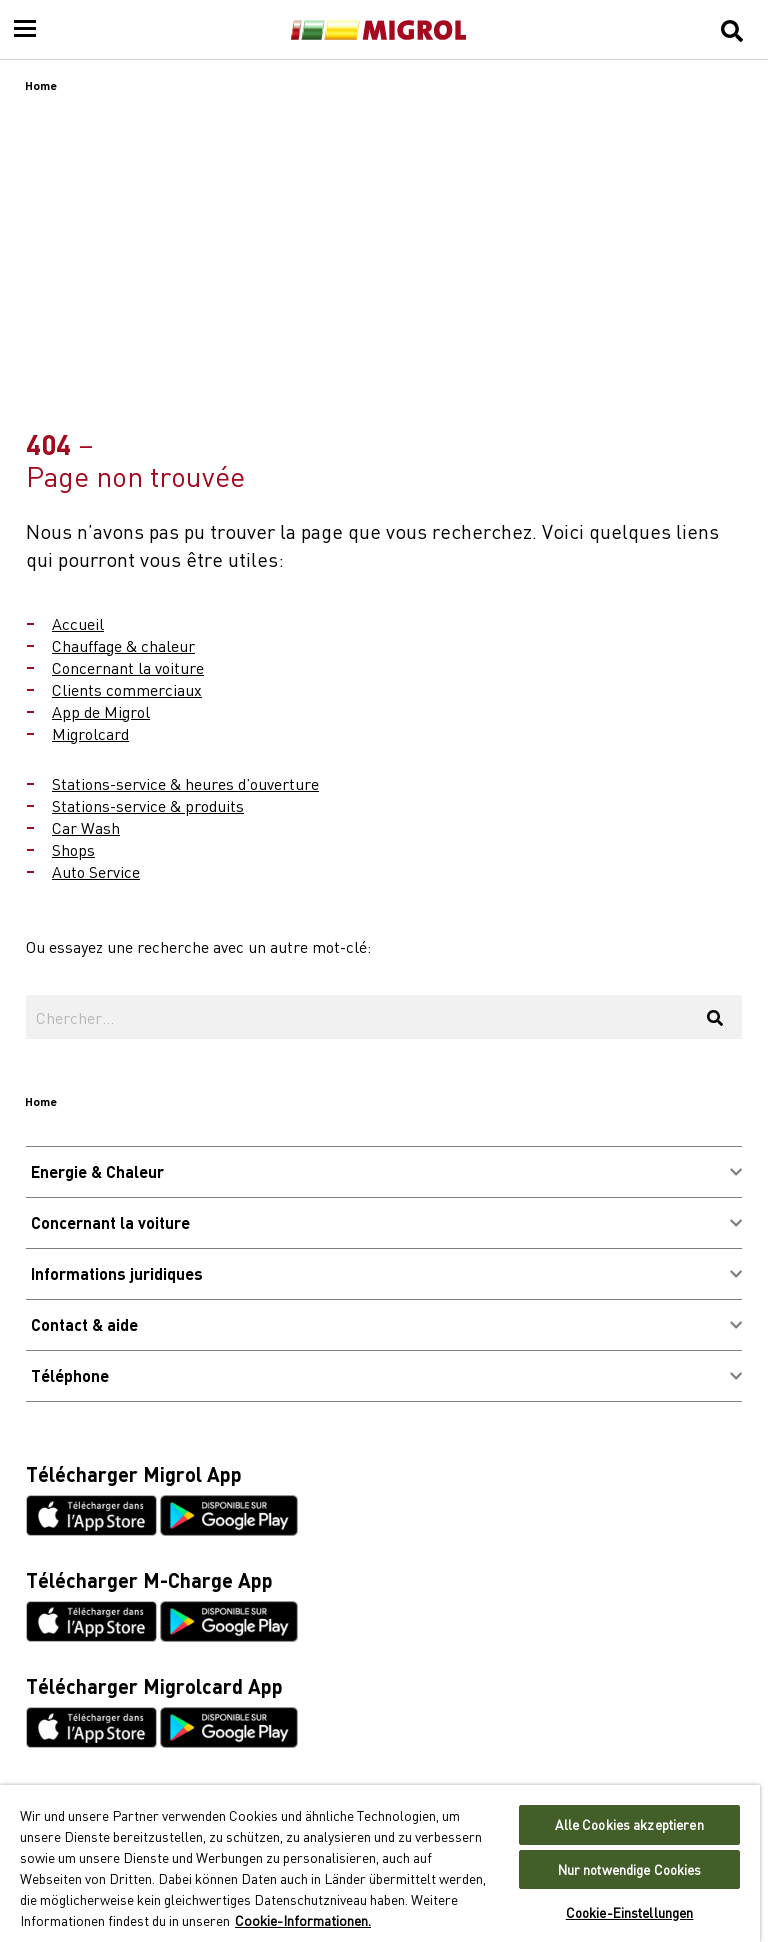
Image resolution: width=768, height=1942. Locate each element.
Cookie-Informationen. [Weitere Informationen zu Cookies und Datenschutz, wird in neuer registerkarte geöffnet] (303, 1920)
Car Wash (86, 827)
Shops (73, 849)
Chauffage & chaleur (123, 645)
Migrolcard (90, 733)
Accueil (78, 623)
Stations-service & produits (148, 805)
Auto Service (96, 871)
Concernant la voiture (128, 667)
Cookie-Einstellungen (630, 1912)
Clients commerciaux (127, 689)
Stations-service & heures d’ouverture (185, 783)
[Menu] (25, 30)
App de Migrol (101, 711)
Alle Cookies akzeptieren (629, 1824)
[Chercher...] (356, 1017)
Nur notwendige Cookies (630, 1869)
